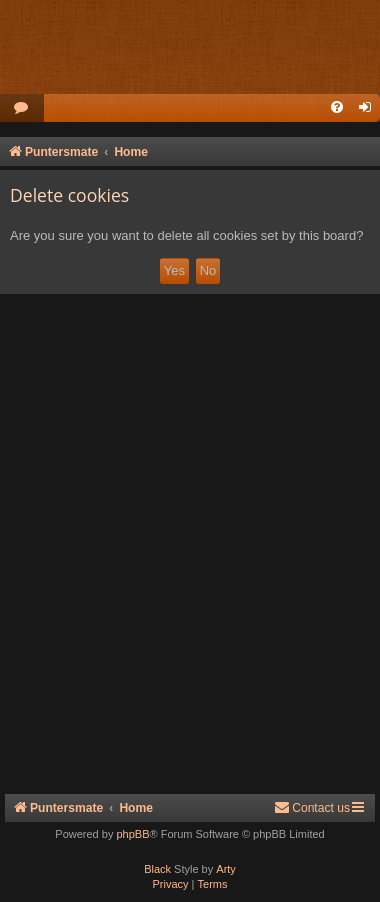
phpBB (132, 834)
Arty (226, 869)
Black (157, 869)
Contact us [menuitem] (312, 807)
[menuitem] (22, 108)
